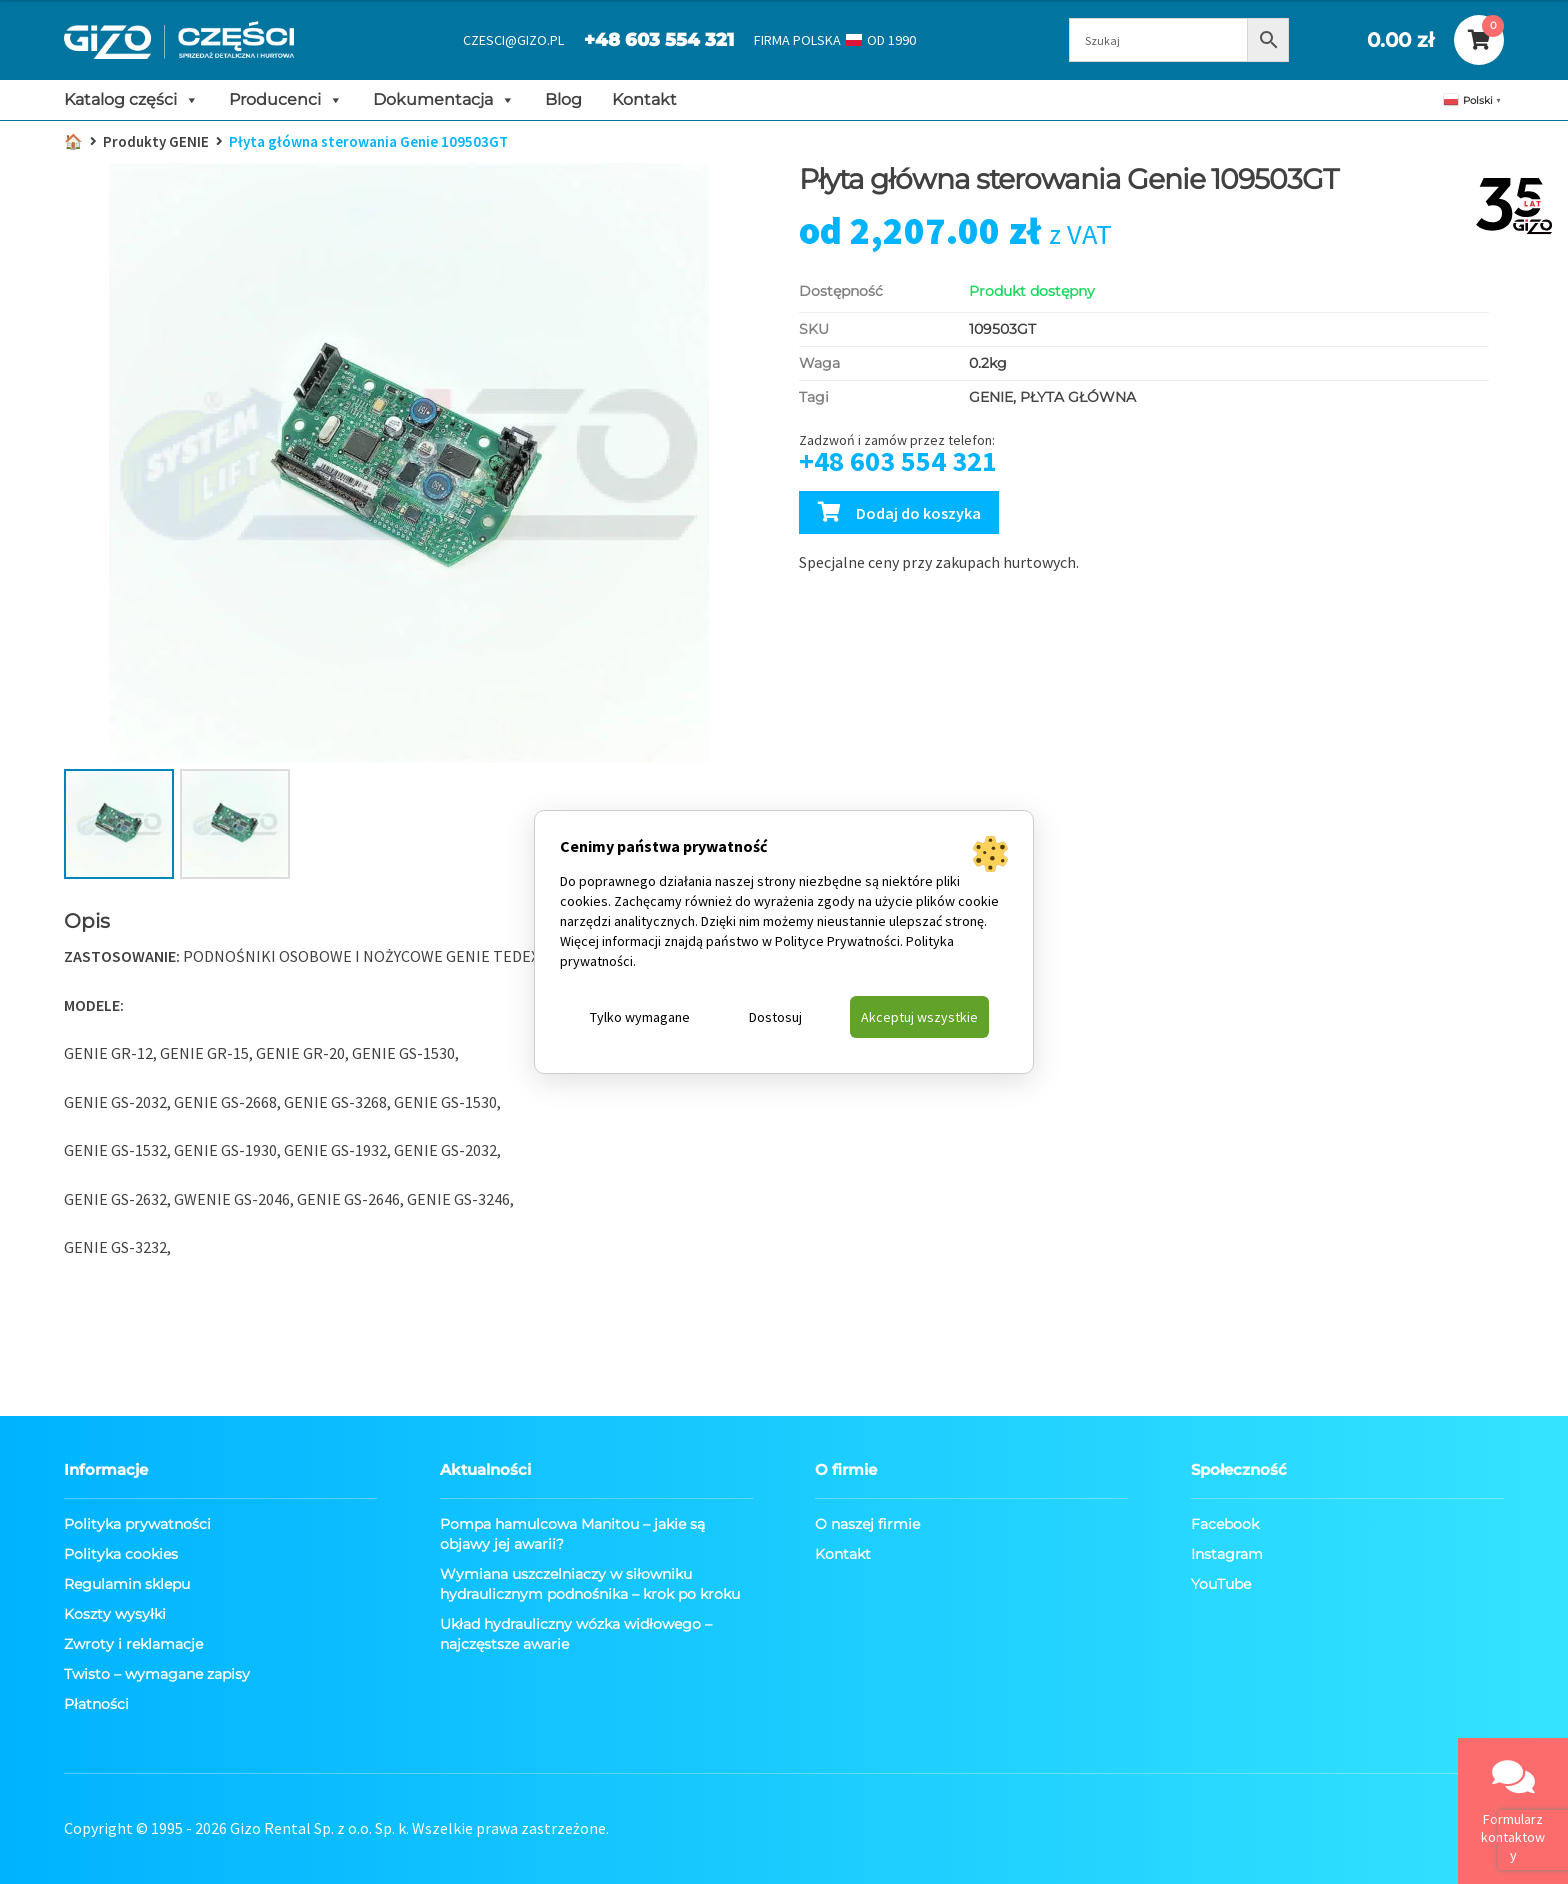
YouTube (1221, 1584)
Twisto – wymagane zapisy (157, 1674)
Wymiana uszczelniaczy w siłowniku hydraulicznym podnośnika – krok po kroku (590, 1584)
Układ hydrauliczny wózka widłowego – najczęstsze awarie (576, 1634)
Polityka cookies (121, 1554)
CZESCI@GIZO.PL (513, 40)
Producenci (286, 100)
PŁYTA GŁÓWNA (1078, 397)
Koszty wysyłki (115, 1614)
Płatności (96, 1704)
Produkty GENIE (156, 141)
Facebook (1225, 1524)
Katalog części (131, 100)
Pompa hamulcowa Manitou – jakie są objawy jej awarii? (572, 1534)
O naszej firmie (867, 1524)
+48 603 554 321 (659, 40)
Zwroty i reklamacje (133, 1644)
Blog (563, 99)
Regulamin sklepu (127, 1584)
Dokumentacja (444, 100)
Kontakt (644, 99)
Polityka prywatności (137, 1524)
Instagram (1227, 1554)
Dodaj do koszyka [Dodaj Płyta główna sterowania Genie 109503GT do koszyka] (918, 513)
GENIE (991, 397)
